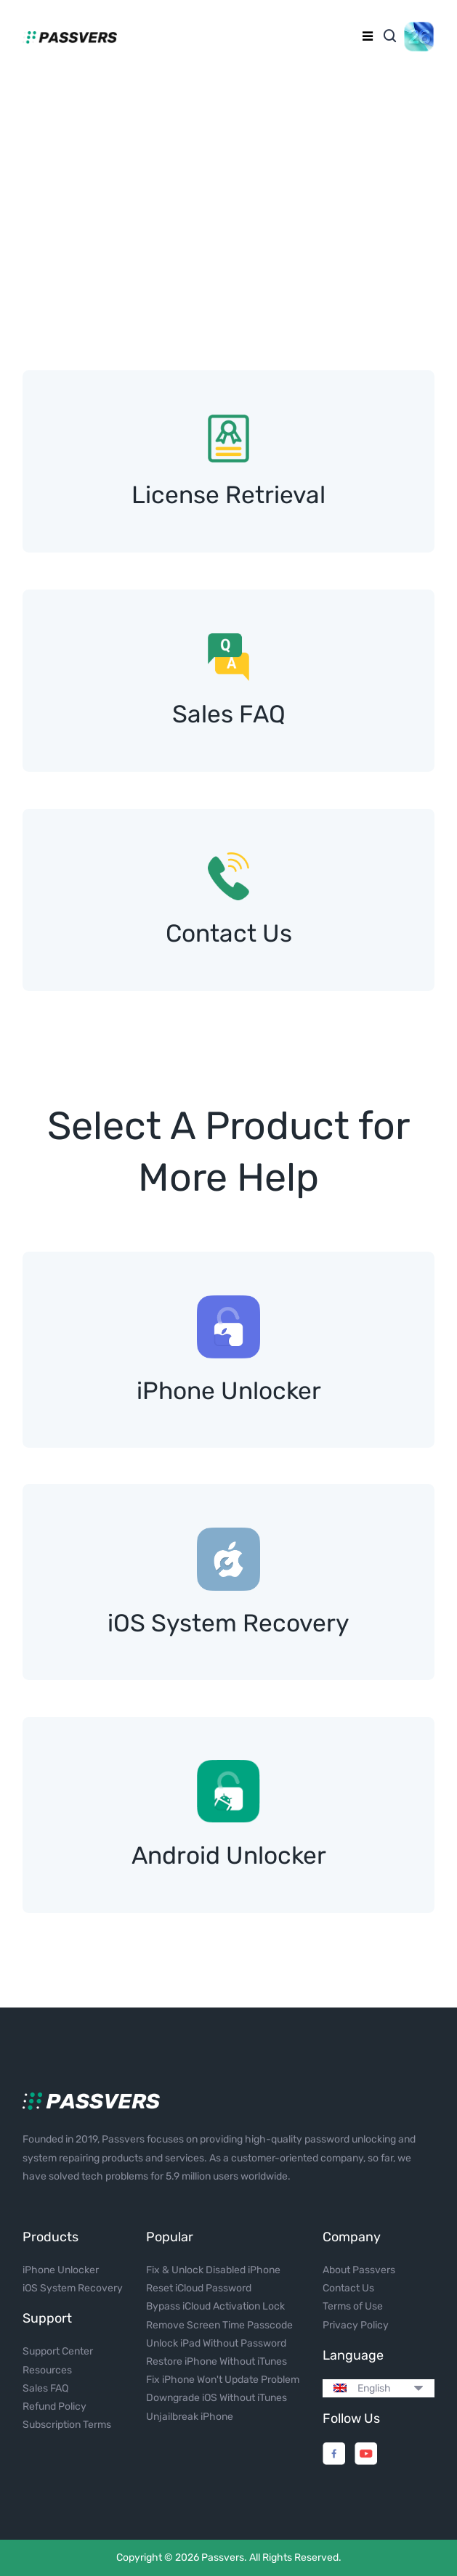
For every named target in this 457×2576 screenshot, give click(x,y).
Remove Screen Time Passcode (219, 2325)
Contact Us (348, 2288)
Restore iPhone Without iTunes (216, 2361)
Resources (47, 2370)
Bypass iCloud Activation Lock (215, 2306)
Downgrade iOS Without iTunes (216, 2398)
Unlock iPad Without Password (216, 2343)
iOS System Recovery (73, 2288)
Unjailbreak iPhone (189, 2416)
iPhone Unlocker (61, 2270)
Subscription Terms (67, 2424)
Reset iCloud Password (198, 2288)
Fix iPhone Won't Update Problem (222, 2379)
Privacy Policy (356, 2325)
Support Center (58, 2351)
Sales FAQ (45, 2388)
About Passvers (359, 2270)
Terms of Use (353, 2306)
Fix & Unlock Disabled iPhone (213, 2270)
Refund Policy (54, 2406)
